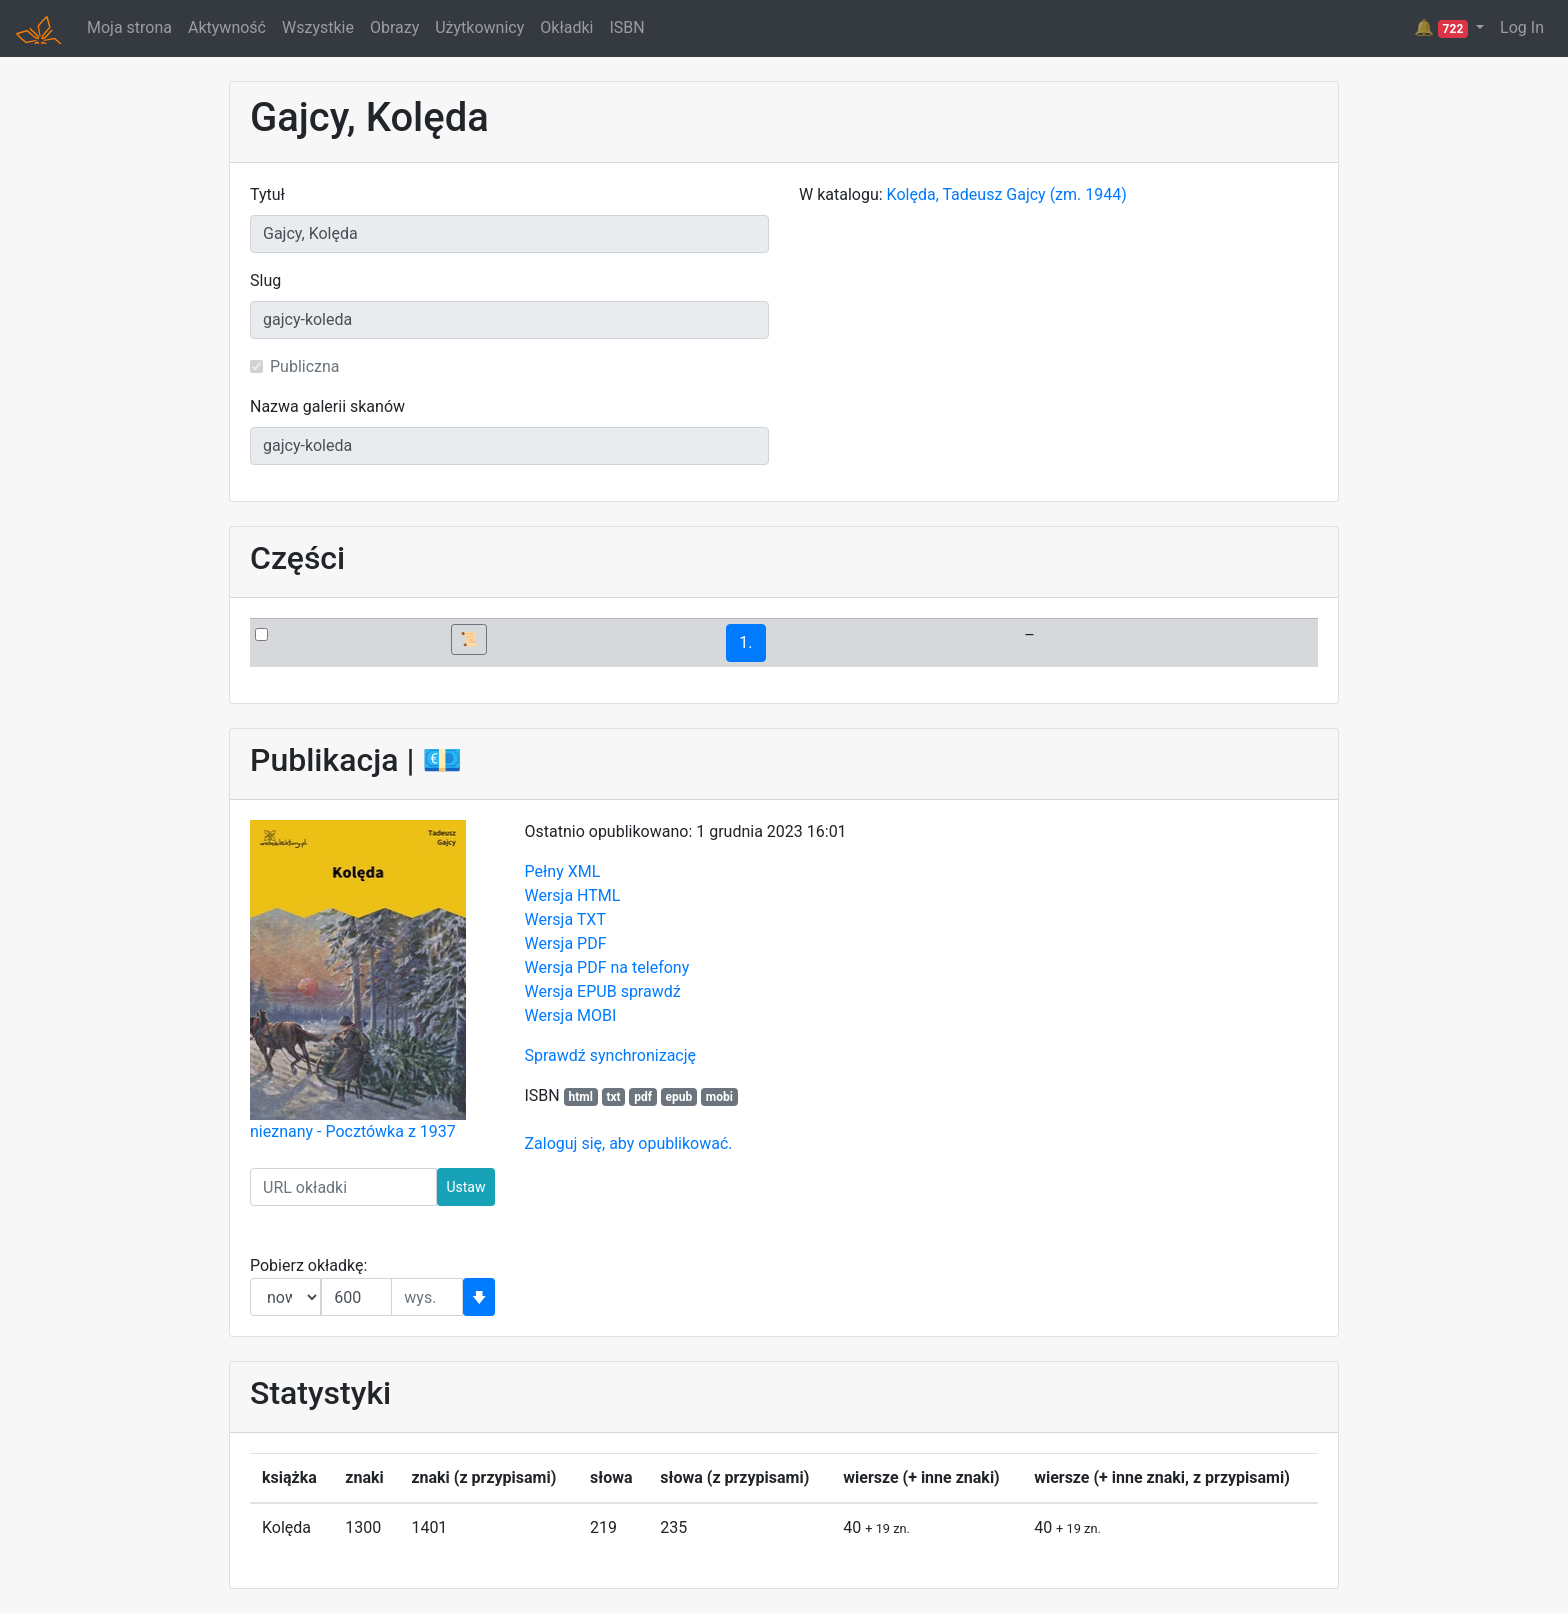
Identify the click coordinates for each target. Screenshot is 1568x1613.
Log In (1522, 27)
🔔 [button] (1443, 28)
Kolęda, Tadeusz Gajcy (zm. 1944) (1007, 194)
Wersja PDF (566, 943)
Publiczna (305, 366)
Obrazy (394, 27)
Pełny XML (563, 871)
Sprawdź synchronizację (611, 1055)
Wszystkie (318, 27)
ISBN (626, 27)
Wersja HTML (573, 895)
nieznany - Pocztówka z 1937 (353, 1131)
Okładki (566, 27)
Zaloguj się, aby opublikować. (629, 1143)
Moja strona (129, 27)
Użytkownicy (479, 27)
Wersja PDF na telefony (607, 967)
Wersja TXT (565, 919)
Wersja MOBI (571, 1015)
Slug (265, 280)
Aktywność (227, 27)
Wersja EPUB (571, 991)
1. (745, 642)
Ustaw (465, 1187)
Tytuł (267, 194)
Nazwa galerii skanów (327, 406)
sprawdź (651, 991)
